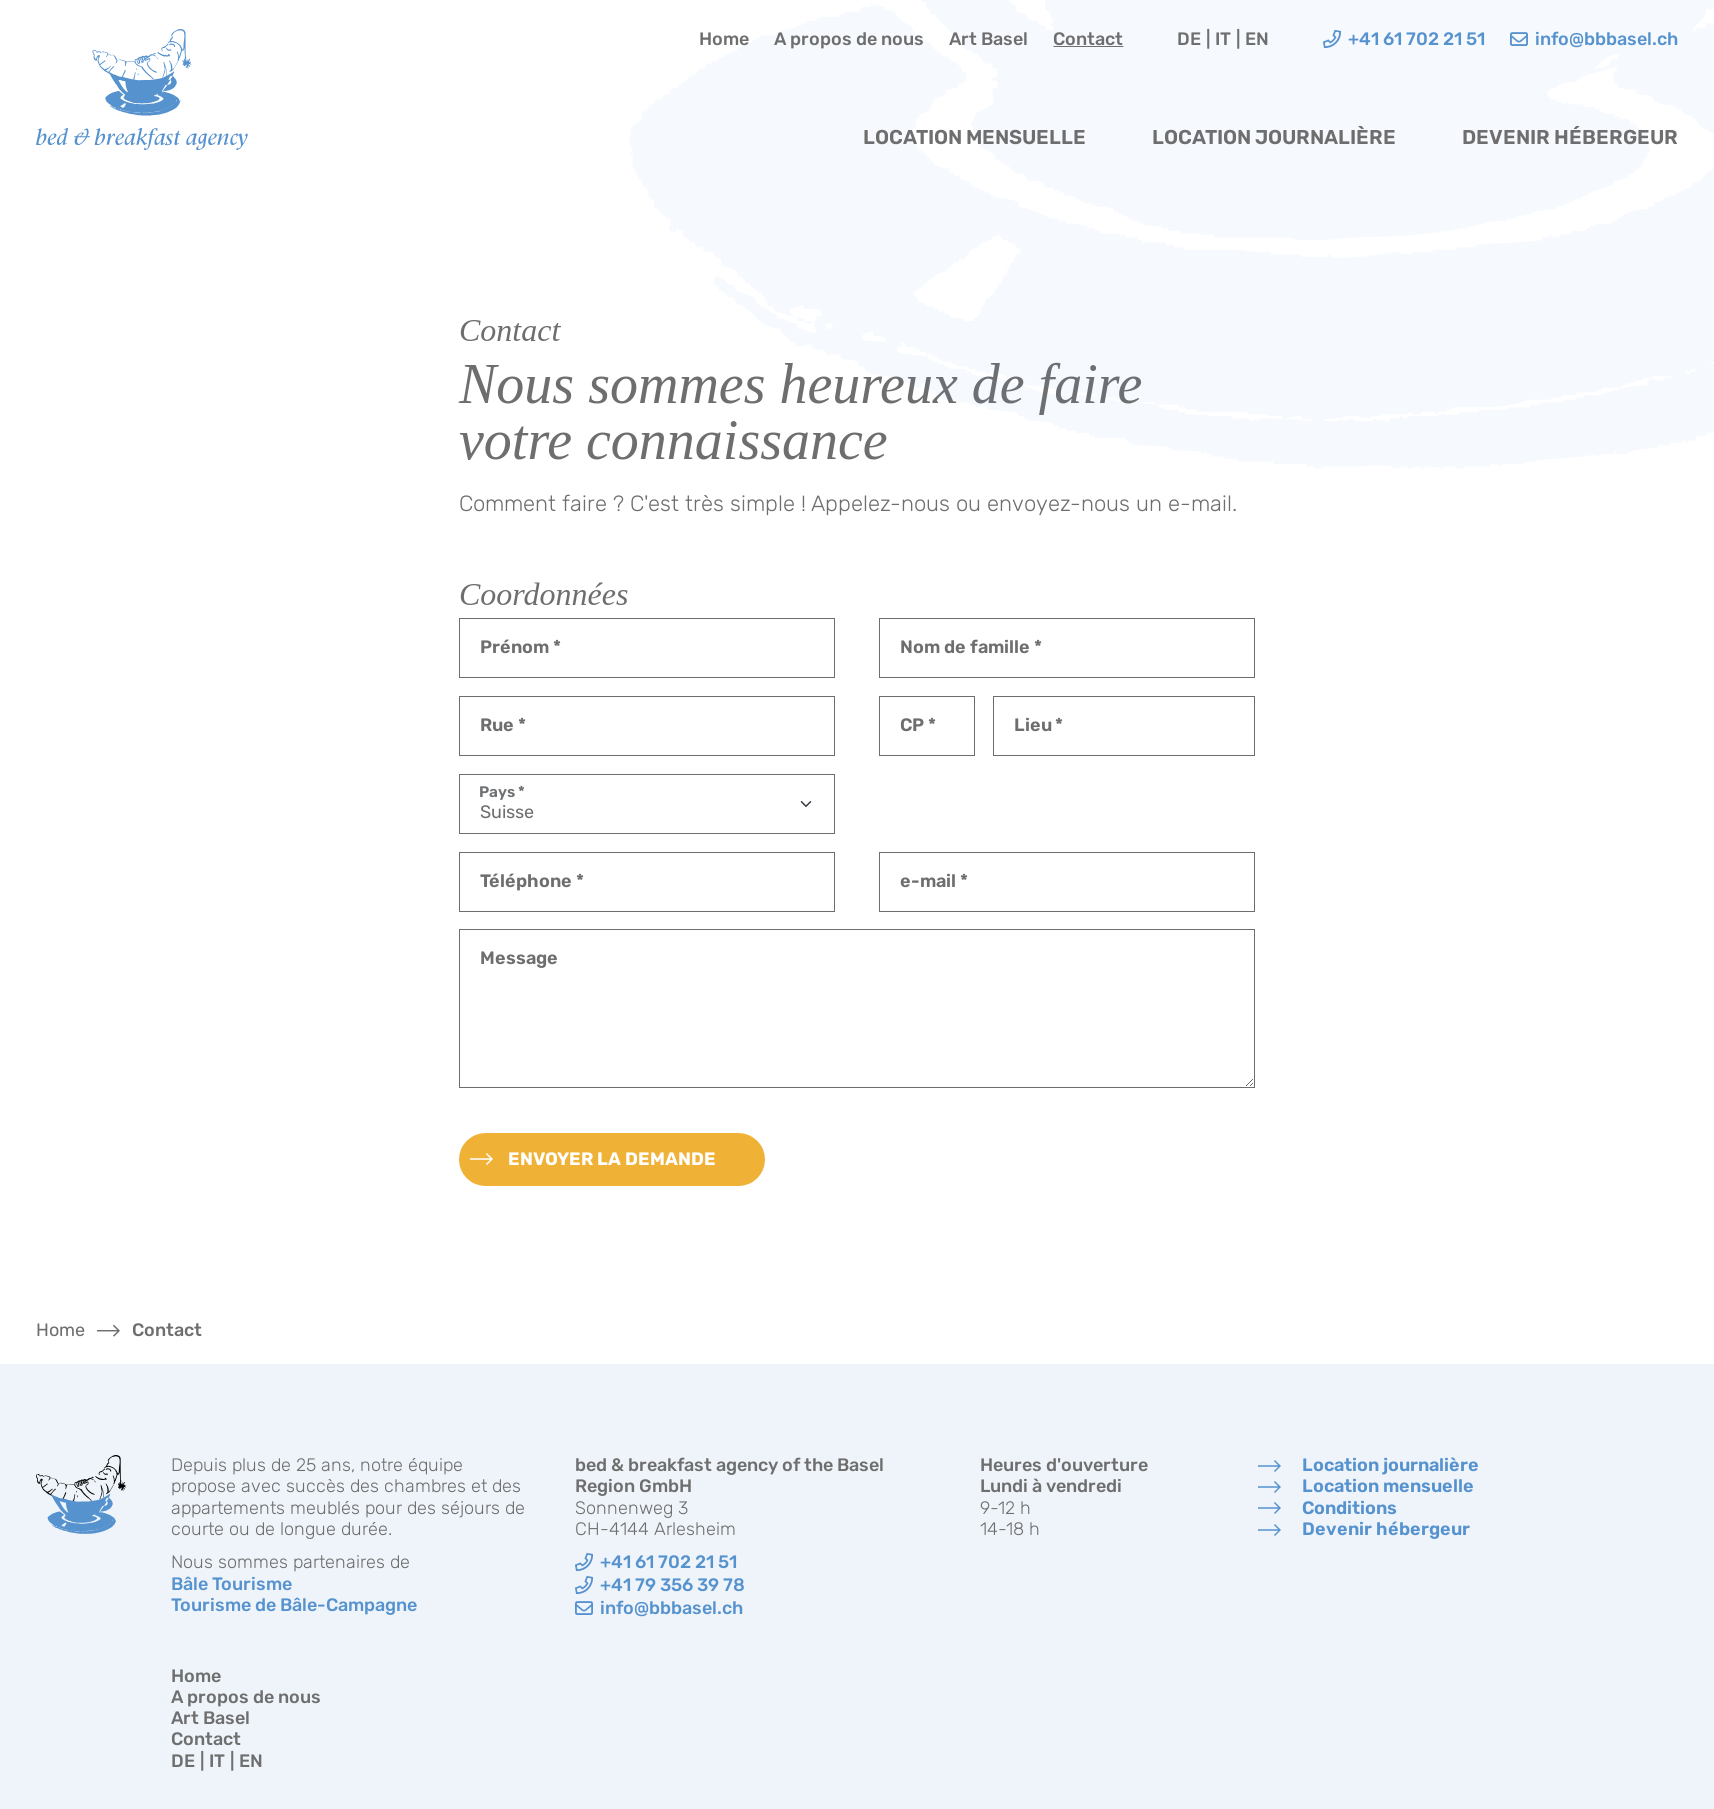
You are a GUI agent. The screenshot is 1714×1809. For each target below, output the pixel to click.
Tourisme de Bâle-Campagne (294, 1605)
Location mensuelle (974, 137)
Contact (1088, 39)
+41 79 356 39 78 (672, 1585)
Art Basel (988, 39)
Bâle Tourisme (231, 1584)
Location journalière (1274, 137)
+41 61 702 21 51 (668, 1562)
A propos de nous (849, 39)
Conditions (1349, 1508)
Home (724, 39)
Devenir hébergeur (1570, 137)
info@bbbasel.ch (671, 1608)
